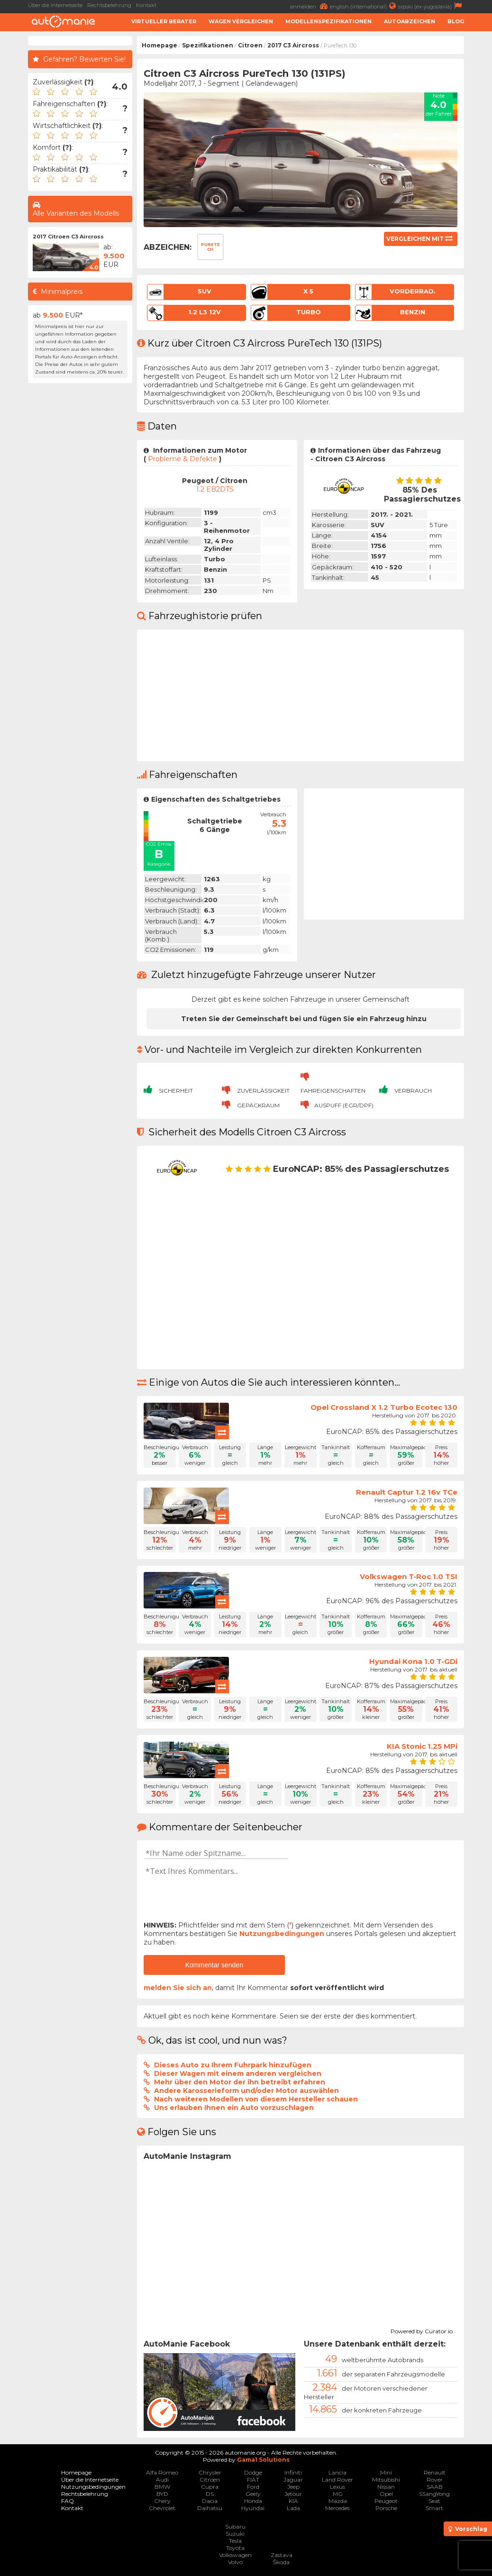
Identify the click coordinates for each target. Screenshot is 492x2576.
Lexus (337, 2486)
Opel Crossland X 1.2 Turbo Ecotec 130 (383, 1407)
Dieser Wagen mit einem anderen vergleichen (237, 2073)
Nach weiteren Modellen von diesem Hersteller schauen (256, 2099)
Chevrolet (162, 2508)
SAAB (435, 2486)
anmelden (310, 6)
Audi (162, 2479)
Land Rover (337, 2479)
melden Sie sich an (178, 1987)
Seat (434, 2500)
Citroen (250, 45)
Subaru (235, 2526)
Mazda (337, 2500)
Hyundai (252, 2508)
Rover (435, 2479)
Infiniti (293, 2472)
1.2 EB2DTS (215, 489)
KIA (293, 2500)
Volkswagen (235, 2554)
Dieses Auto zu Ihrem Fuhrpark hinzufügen (232, 2065)
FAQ (67, 2500)
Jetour (293, 2493)
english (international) (364, 6)
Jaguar (293, 2479)
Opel (386, 2493)
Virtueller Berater (163, 21)
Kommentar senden (214, 1965)
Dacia (210, 2500)
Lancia (337, 2472)
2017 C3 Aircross (293, 45)
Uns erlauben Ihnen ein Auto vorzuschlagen (234, 2107)
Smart (434, 2508)
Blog (455, 21)
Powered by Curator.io (422, 2330)
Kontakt (146, 5)
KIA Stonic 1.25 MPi (422, 1746)
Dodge (253, 2472)
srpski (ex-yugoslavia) (431, 6)
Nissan (386, 2486)
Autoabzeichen (409, 21)
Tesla (235, 2540)
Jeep (293, 2486)
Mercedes (337, 2508)
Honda (253, 2500)
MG (338, 2493)
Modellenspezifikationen (328, 21)
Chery (162, 2500)
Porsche (386, 2508)
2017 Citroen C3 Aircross (68, 236)
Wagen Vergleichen (241, 21)
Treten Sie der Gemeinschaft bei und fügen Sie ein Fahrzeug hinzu (304, 1018)
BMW (162, 2486)
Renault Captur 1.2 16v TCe (406, 1492)
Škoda (281, 2562)
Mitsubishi (386, 2479)
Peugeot (386, 2500)
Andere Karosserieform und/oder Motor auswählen (246, 2090)
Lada (293, 2508)
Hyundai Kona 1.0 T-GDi (413, 1661)
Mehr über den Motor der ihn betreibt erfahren (239, 2082)
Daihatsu (209, 2508)
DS (210, 2493)
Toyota (235, 2547)
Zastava (281, 2554)
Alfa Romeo (162, 2472)
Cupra (210, 2486)
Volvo (235, 2562)
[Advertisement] (80, 530)
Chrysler (210, 2472)
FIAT (253, 2479)
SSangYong (434, 2493)
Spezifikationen (207, 45)
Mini (386, 2472)
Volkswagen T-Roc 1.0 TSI (408, 1576)
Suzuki (235, 2533)
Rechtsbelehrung (109, 5)
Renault (435, 2472)
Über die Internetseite (55, 5)
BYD (162, 2493)
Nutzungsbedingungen (281, 1933)
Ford (253, 2486)
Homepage (159, 45)
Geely (253, 2493)
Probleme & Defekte (182, 459)
